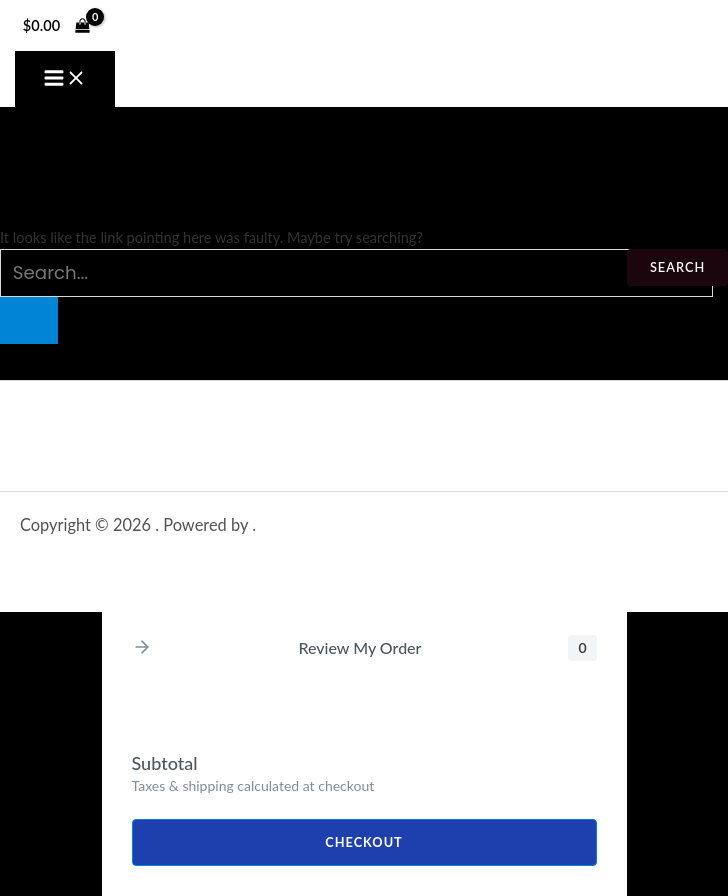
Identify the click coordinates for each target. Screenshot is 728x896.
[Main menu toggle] (65, 79)
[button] (142, 648)
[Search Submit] (29, 320)
